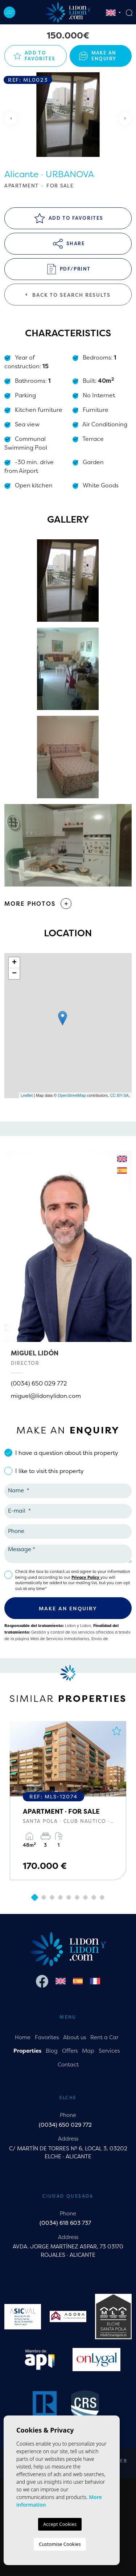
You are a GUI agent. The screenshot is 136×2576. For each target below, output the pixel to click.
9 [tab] (102, 1897)
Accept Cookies (60, 2524)
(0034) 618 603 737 (65, 2223)
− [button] (14, 973)
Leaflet (27, 1095)
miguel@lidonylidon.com (46, 1396)
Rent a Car (104, 2037)
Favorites (47, 2037)
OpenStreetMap (72, 1095)
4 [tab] (60, 1897)
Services (109, 2050)
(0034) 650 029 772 (39, 1383)
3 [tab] (52, 1897)
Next (125, 118)
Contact (68, 2064)
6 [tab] (77, 1897)
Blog (52, 2050)
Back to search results (68, 295)
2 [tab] (44, 1897)
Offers (70, 2050)
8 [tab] (94, 1897)
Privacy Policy (85, 1577)
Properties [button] (27, 2050)
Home (22, 2037)
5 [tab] (69, 1897)
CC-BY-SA (119, 1095)
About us (74, 2037)
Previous (11, 118)
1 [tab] (34, 1897)
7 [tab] (85, 1897)
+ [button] (14, 962)
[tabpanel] (68, 1800)
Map (88, 2050)
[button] (68, 903)
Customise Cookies (60, 2544)
